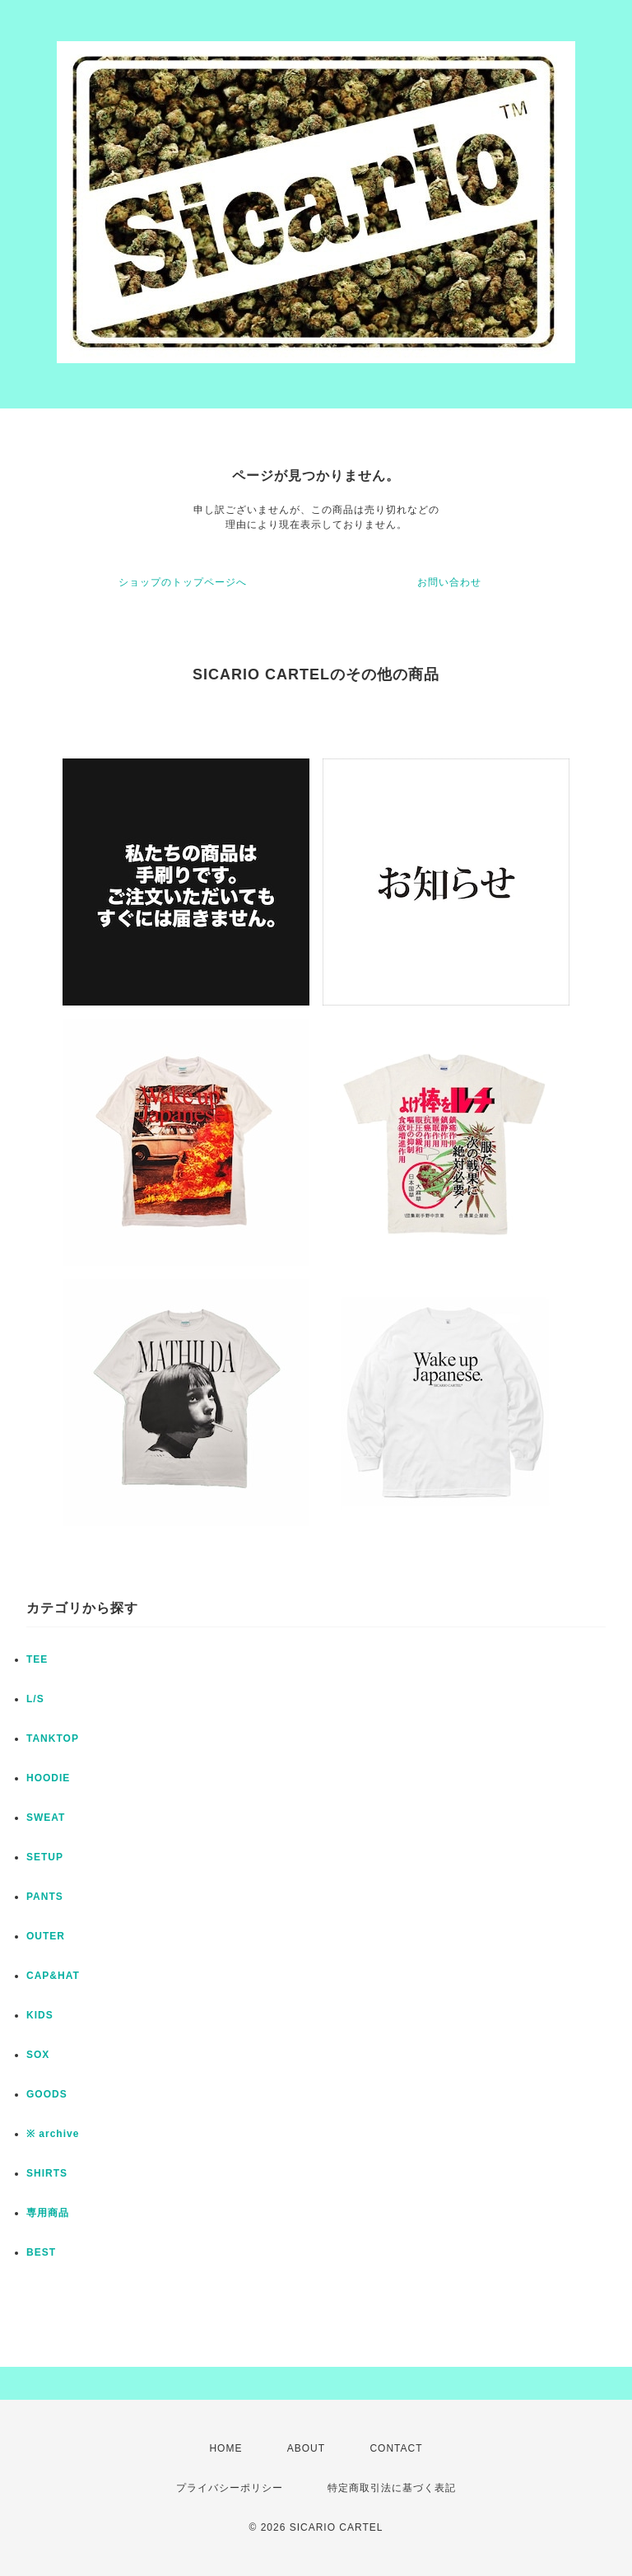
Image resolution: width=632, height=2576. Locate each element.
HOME (225, 2448)
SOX (37, 2054)
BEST (41, 2252)
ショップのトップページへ (182, 582)
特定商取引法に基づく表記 (392, 2488)
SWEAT (45, 1817)
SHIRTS (46, 2173)
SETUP (44, 1857)
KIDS (39, 2015)
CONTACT (395, 2448)
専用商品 (47, 2213)
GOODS (46, 2094)
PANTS (44, 1896)
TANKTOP (52, 1738)
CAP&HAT (53, 1975)
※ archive (52, 2134)
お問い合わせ (449, 582)
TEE (37, 1659)
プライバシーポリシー (229, 2488)
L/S (35, 1699)
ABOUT (306, 2448)
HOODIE (48, 1778)
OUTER (45, 1936)
